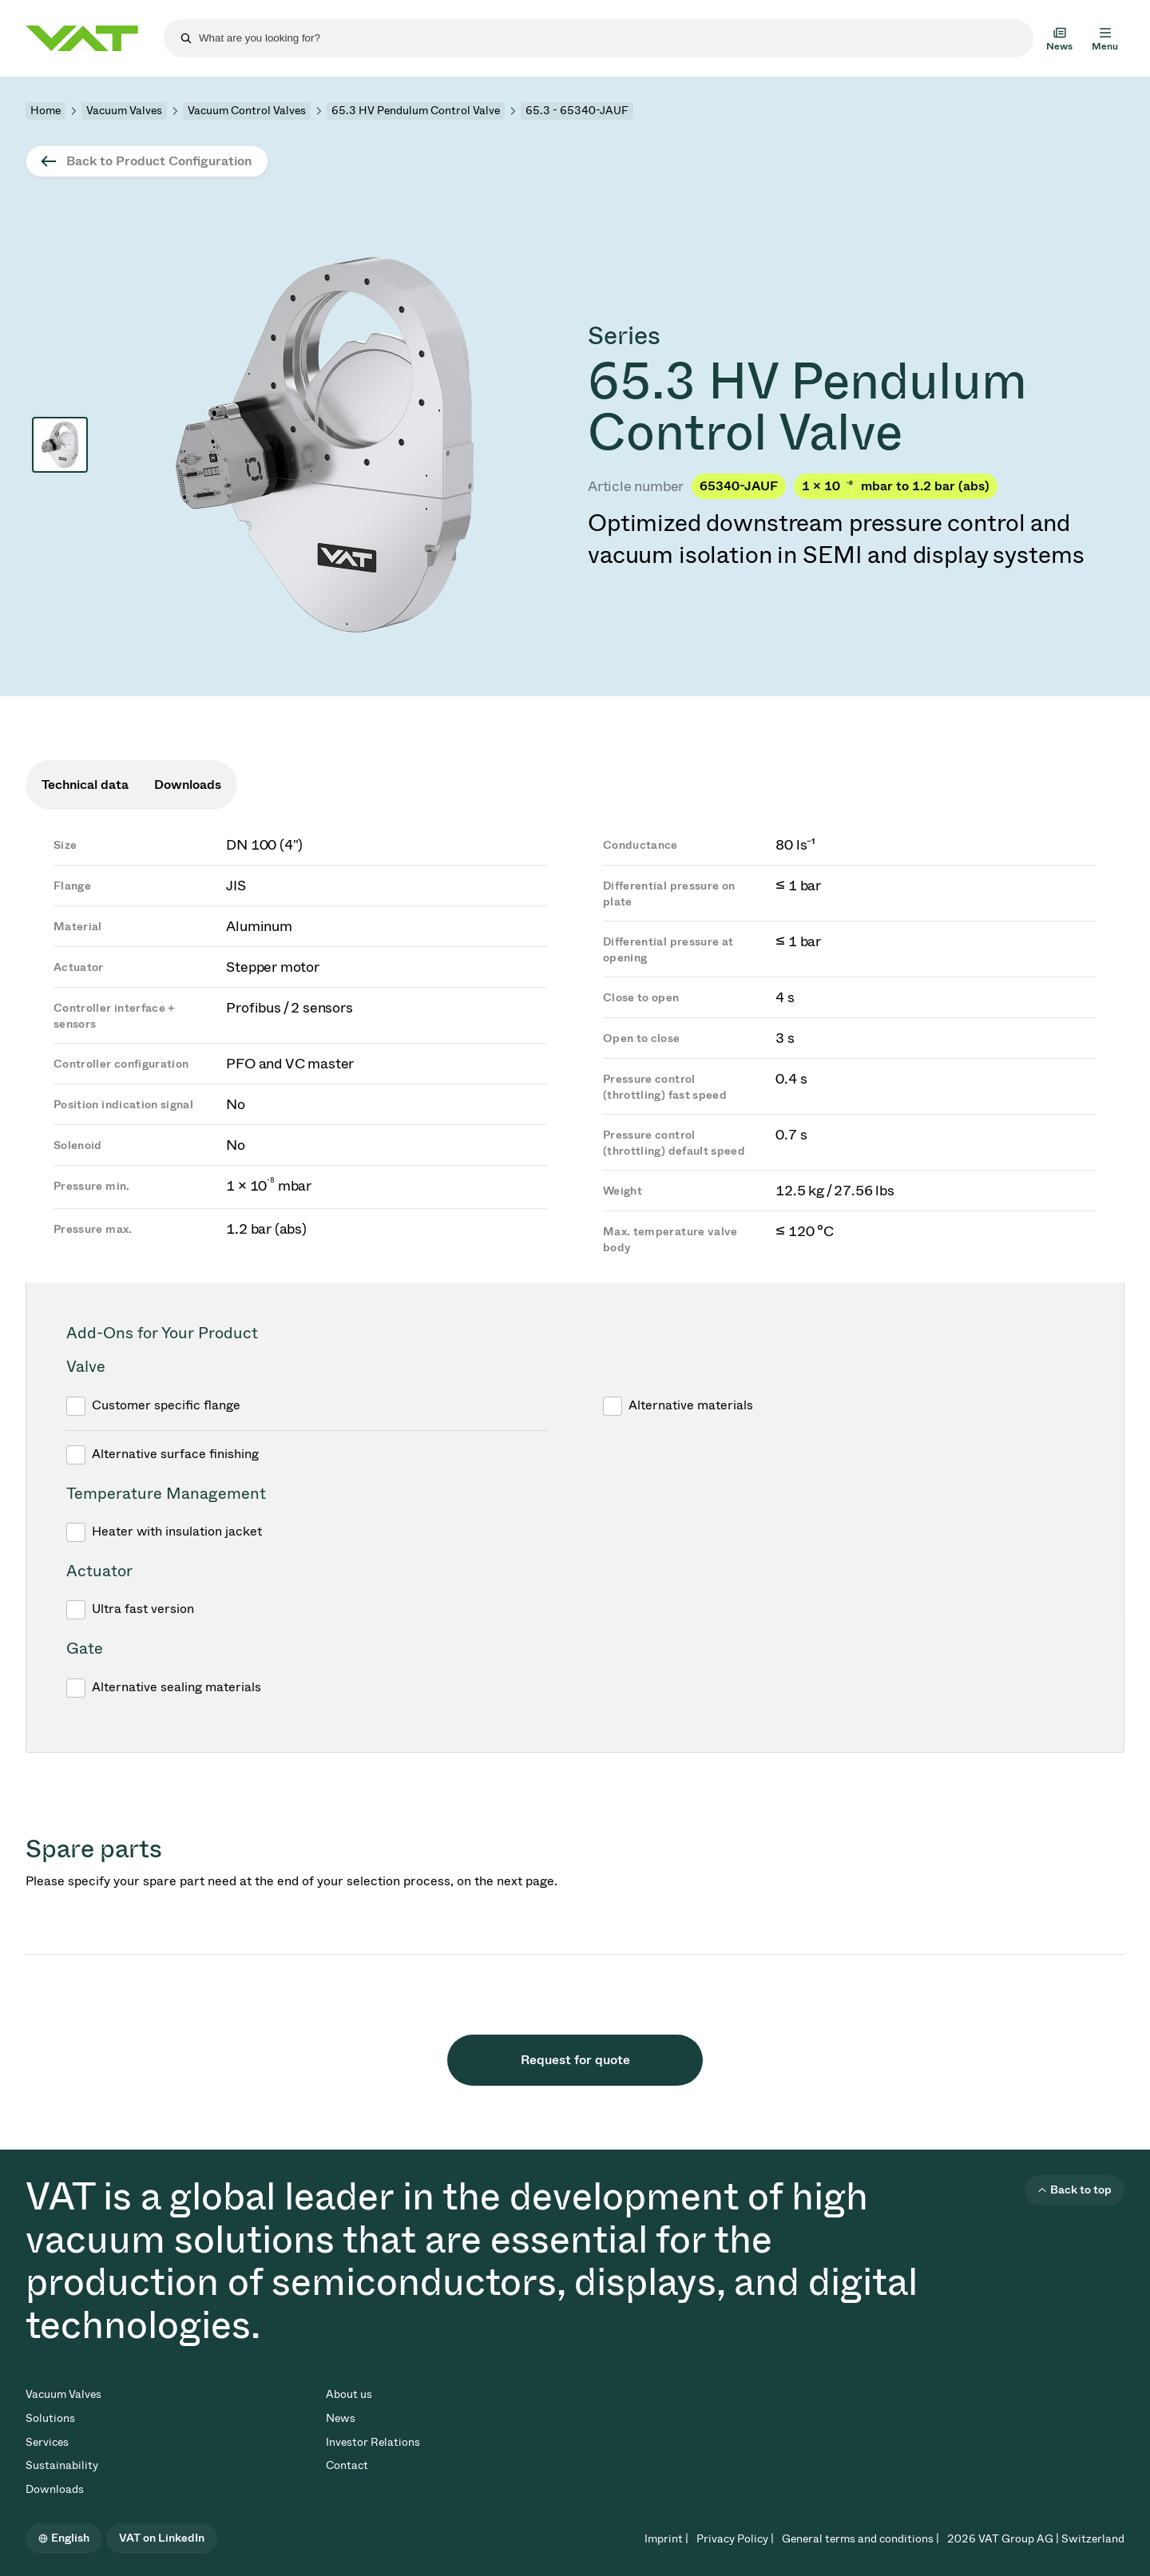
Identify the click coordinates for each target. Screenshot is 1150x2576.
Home (45, 110)
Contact (347, 2465)
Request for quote (575, 2059)
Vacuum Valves (124, 110)
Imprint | (666, 2539)
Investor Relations (373, 2442)
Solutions (50, 2418)
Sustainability (62, 2465)
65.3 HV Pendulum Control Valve (415, 110)
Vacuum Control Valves (247, 110)
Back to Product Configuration (159, 160)
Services (47, 2442)
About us (349, 2394)
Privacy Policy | (735, 2539)
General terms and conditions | (860, 2539)
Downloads (55, 2489)
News (340, 2418)
